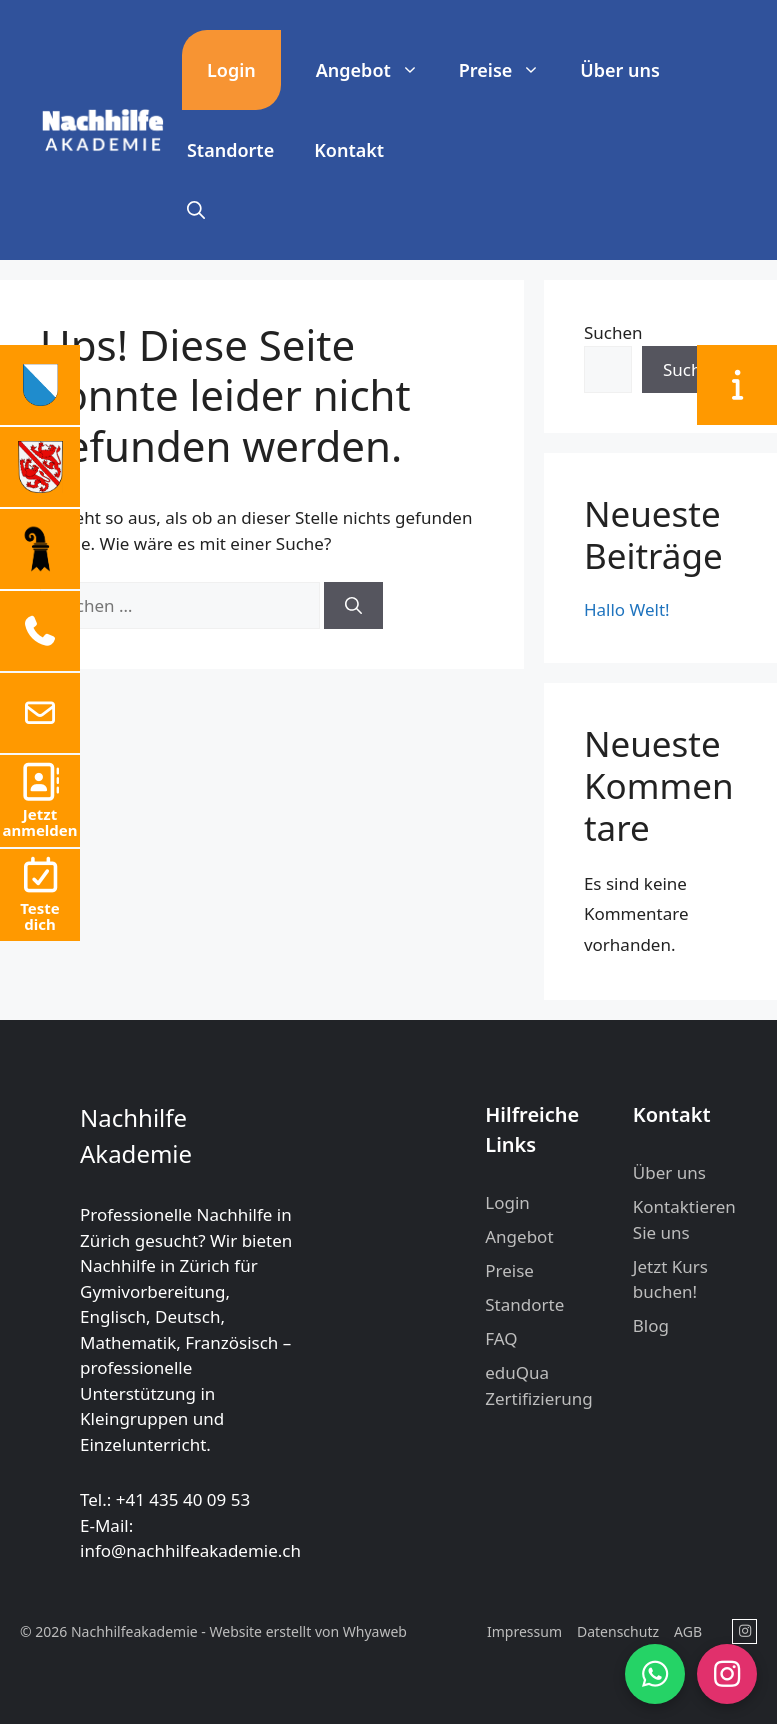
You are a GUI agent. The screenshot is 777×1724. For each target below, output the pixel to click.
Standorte (230, 150)
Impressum (524, 1631)
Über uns (620, 70)
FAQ (501, 1338)
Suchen (613, 332)
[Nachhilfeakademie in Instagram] (744, 1631)
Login (231, 70)
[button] (196, 210)
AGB (688, 1631)
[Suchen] (353, 606)
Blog (651, 1325)
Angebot (377, 70)
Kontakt (349, 150)
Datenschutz (618, 1631)
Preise (510, 70)
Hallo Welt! (627, 609)
